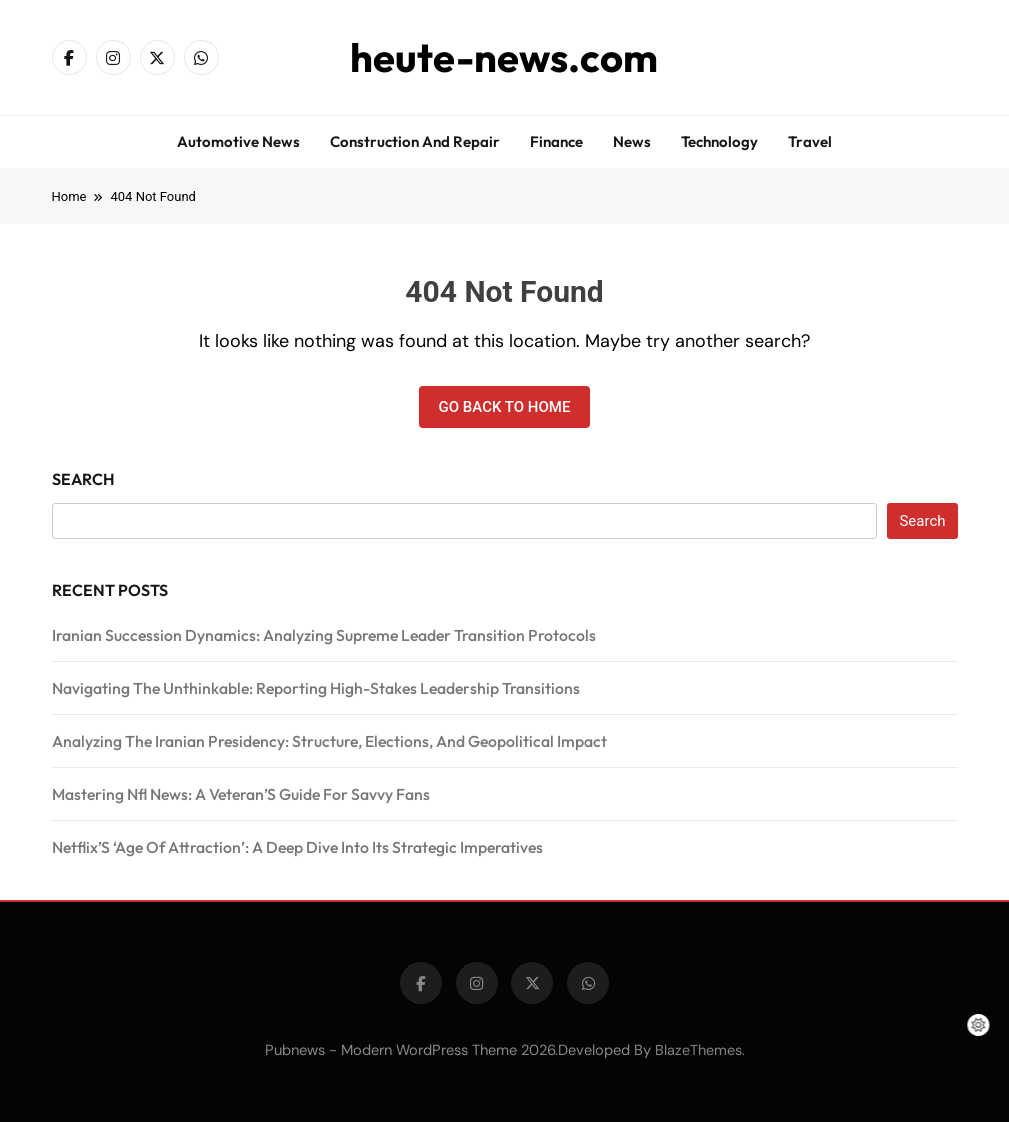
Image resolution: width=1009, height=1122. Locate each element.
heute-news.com (504, 57)
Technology (719, 141)
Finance (556, 141)
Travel (810, 141)
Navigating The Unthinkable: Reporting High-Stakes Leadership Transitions (316, 688)
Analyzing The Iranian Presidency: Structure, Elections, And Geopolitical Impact (329, 741)
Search (83, 479)
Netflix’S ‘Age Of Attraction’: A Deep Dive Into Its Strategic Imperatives (297, 847)
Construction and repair (415, 141)
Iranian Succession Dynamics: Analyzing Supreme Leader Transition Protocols (324, 635)
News (632, 141)
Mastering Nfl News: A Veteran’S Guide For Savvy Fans (241, 794)
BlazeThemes (698, 1050)
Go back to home (505, 407)
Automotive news (238, 141)
